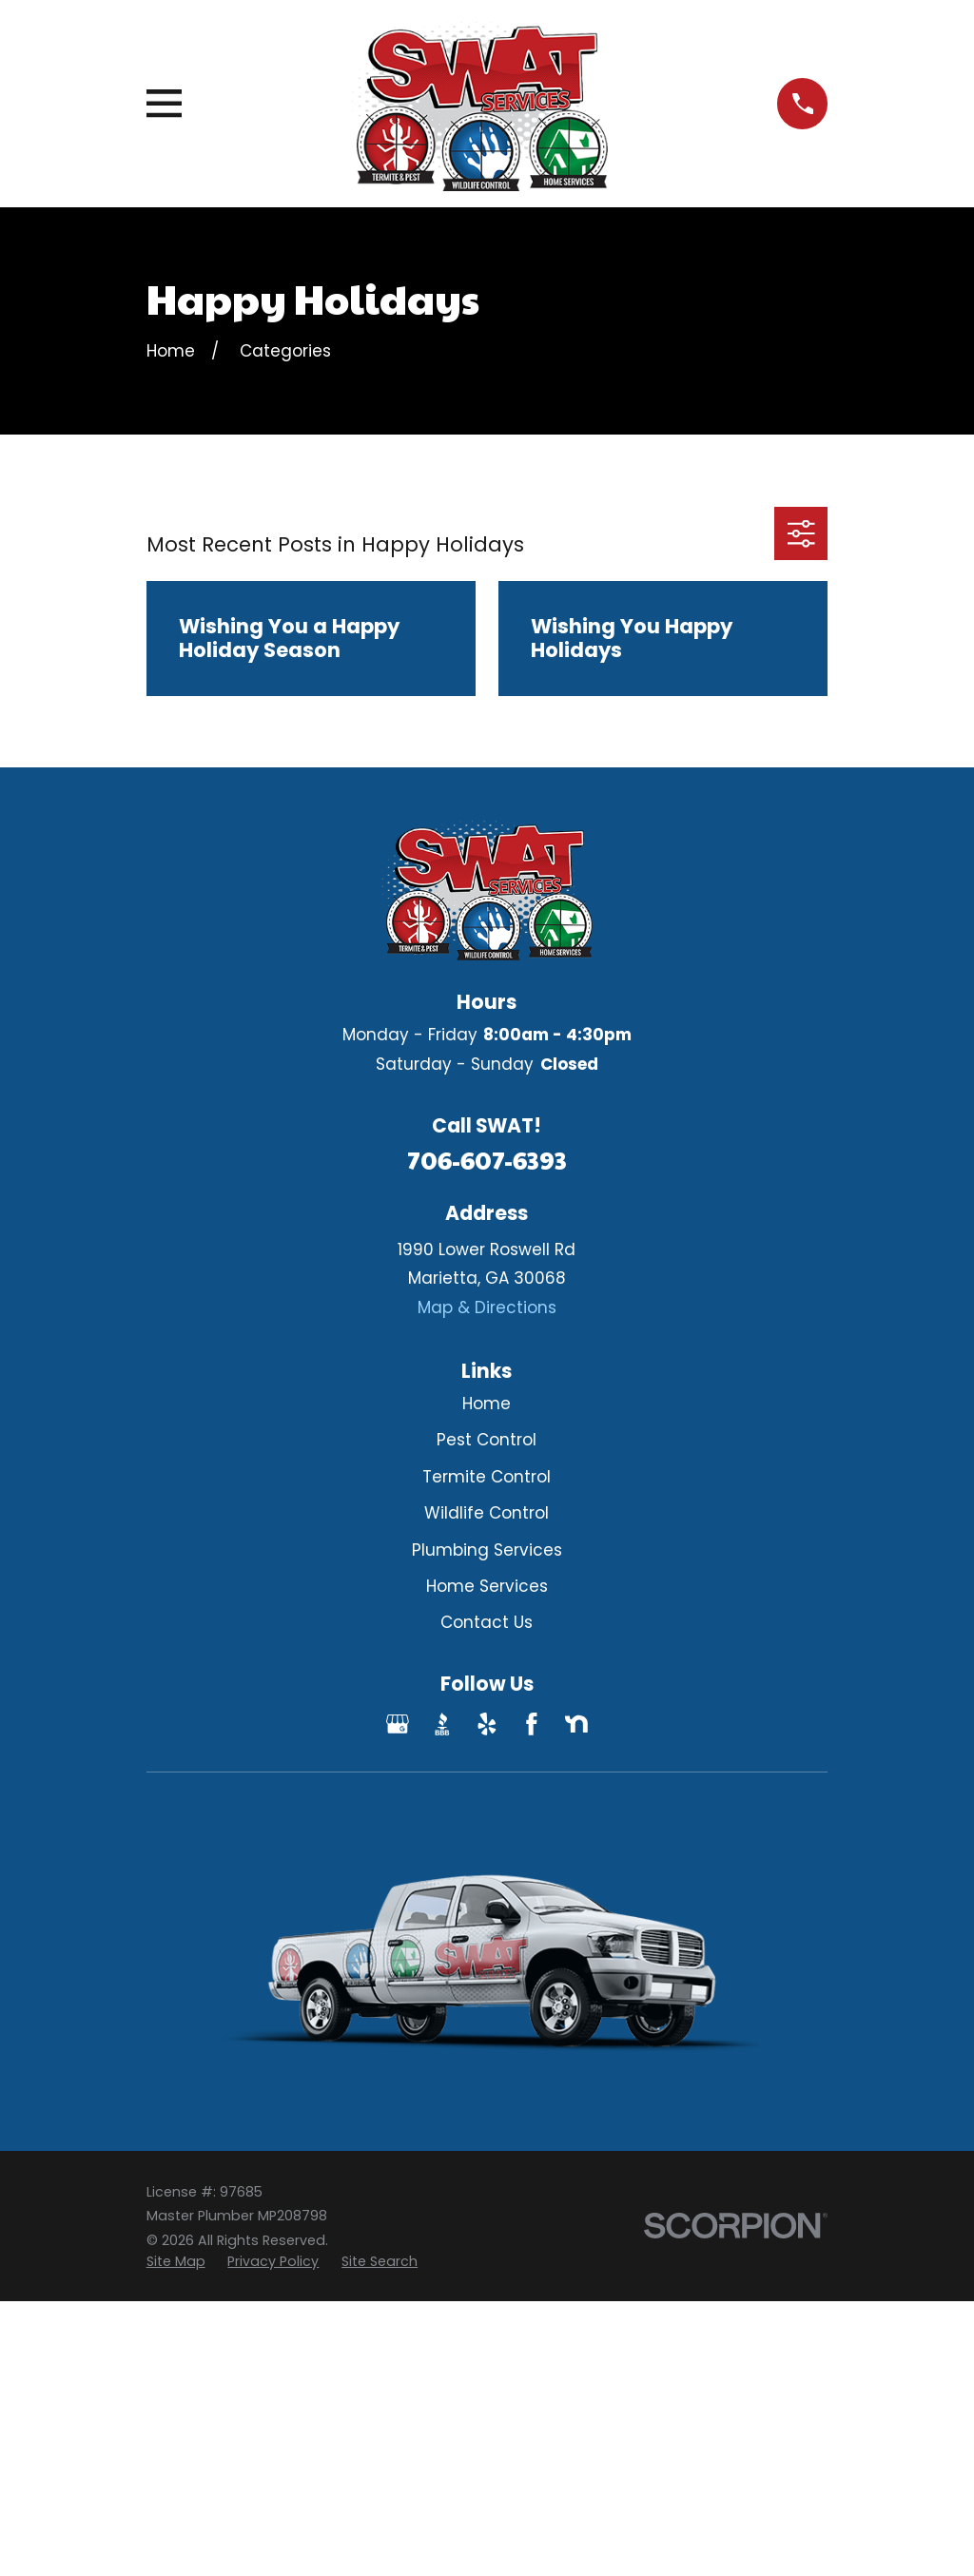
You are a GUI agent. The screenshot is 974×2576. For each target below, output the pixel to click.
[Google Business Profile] (397, 1724)
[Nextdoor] (576, 1724)
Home (486, 1403)
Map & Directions (487, 1307)
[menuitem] (175, 2262)
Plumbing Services (487, 1550)
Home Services (487, 1586)
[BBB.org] (442, 1724)
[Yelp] (487, 1724)
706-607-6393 (487, 1159)
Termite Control (486, 1476)
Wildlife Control (486, 1512)
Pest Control (486, 1439)
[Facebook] (531, 1724)
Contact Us (486, 1622)
